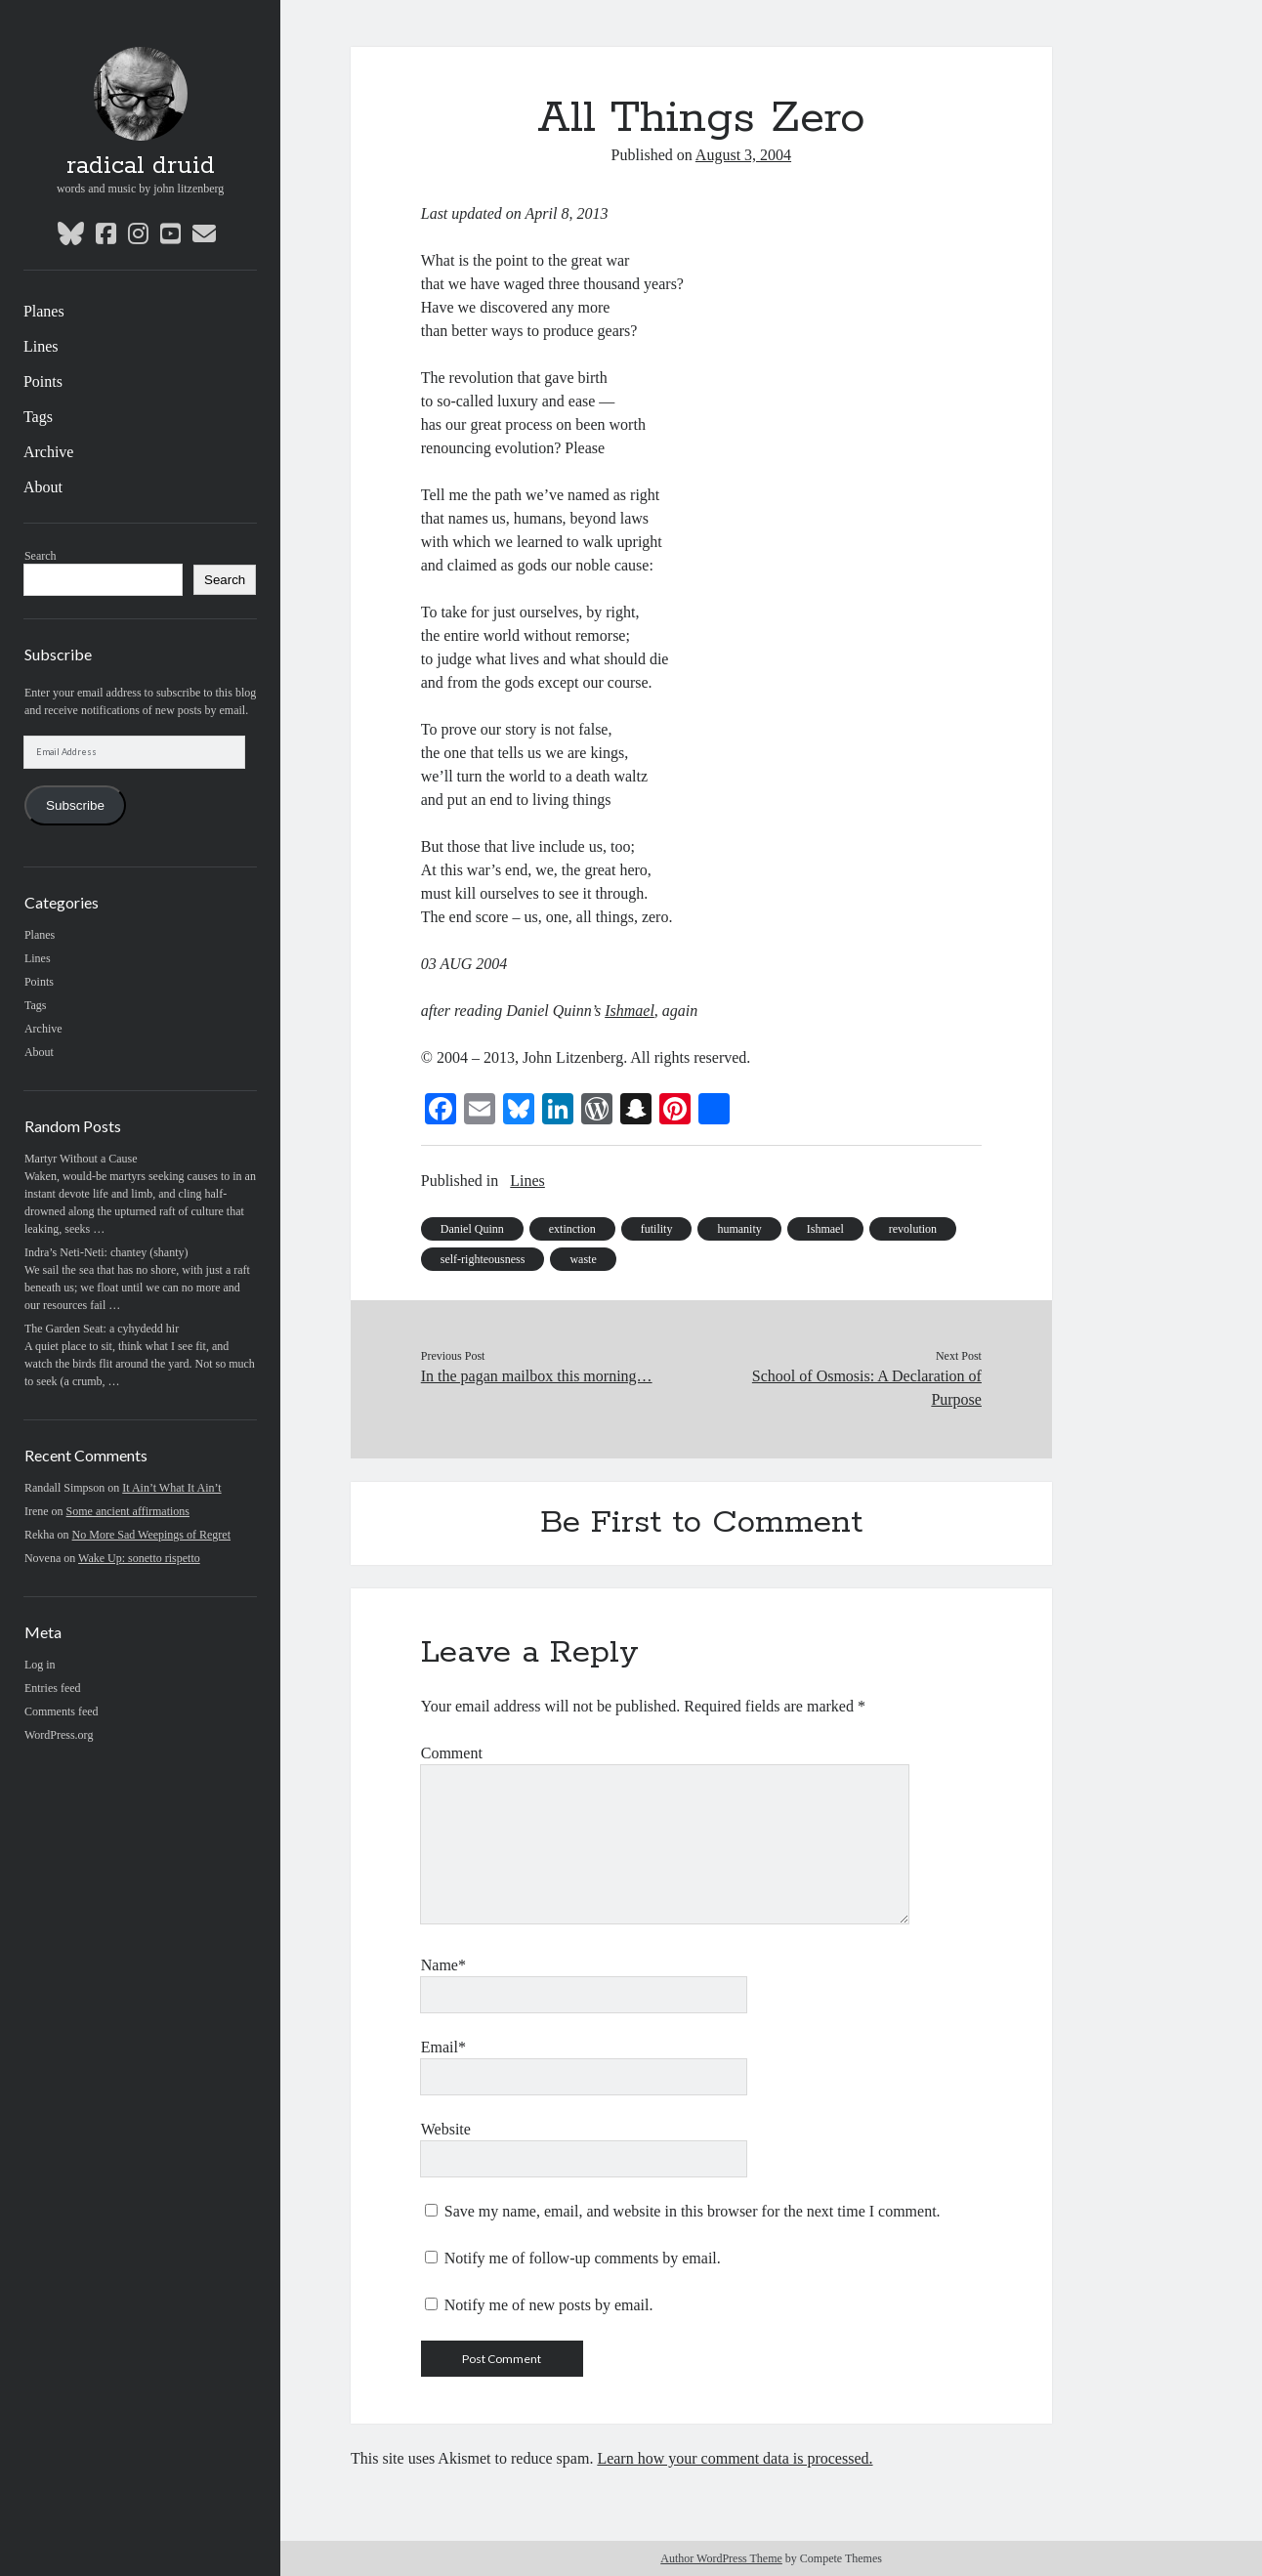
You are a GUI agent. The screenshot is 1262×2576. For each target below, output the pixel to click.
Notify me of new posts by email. (548, 2305)
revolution (913, 1229)
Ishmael (825, 1229)
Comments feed (61, 1711)
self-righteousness (483, 1259)
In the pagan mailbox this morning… (536, 1376)
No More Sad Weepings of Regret (151, 1534)
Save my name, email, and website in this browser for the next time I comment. (692, 2211)
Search (40, 556)
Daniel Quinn (472, 1229)
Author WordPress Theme (721, 2558)
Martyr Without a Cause (81, 1158)
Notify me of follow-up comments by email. (582, 2258)
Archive (48, 451)
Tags (38, 416)
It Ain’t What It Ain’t (171, 1488)
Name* (443, 1965)
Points (43, 381)
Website (446, 2129)
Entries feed (52, 1688)
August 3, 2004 (743, 155)
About (43, 487)
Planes (43, 311)
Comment (452, 1753)
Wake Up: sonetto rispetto (139, 1558)
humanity (739, 1229)
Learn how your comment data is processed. (734, 2458)
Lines (41, 346)
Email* (443, 2047)
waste (582, 1259)
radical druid (140, 166)
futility (657, 1229)
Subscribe (75, 805)
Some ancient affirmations (127, 1511)
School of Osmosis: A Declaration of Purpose (867, 1388)
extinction (572, 1229)
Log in (40, 1664)
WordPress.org (58, 1735)
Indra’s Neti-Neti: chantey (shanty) (106, 1252)
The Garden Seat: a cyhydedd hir (101, 1328)
